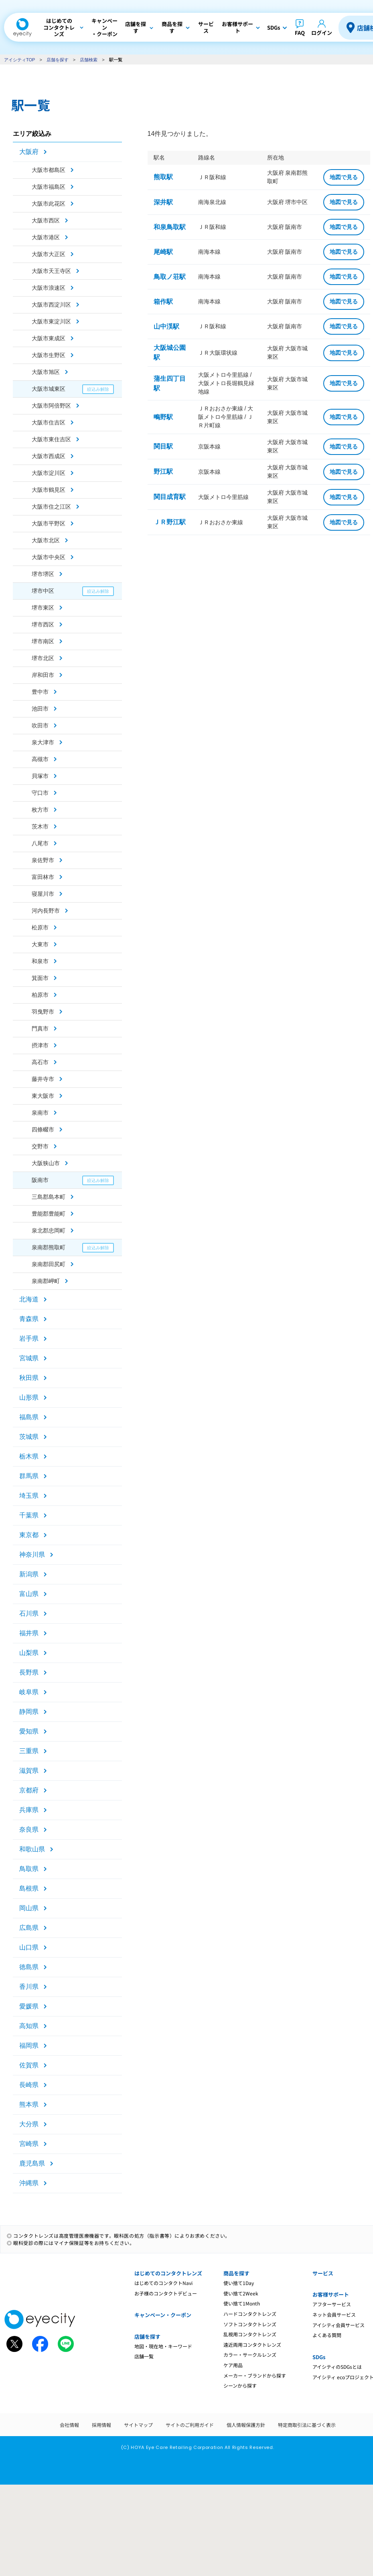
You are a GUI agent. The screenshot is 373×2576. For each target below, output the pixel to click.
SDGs (318, 2357)
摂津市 (40, 1045)
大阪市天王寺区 (51, 271)
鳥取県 (29, 1868)
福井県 (29, 1633)
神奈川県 (32, 1554)
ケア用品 (233, 2365)
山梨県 (29, 1652)
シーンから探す (240, 2385)
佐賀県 (29, 2065)
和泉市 (40, 961)
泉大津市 (43, 742)
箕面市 (40, 978)
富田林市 (43, 877)
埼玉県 (29, 1495)
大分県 (29, 2124)
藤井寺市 (43, 1079)
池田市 (40, 708)
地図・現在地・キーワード (163, 2346)
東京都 (29, 1534)
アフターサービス (331, 2304)
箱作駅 (163, 301)
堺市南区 (43, 641)
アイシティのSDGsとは (337, 2366)
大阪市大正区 (48, 254)
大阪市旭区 (46, 372)
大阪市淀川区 (48, 473)
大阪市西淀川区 (51, 304)
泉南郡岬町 (46, 1281)
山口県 (29, 1947)
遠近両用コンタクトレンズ (252, 2344)
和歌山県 (32, 1849)
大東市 (40, 944)
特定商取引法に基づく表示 (307, 2424)
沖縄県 (29, 2183)
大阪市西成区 (48, 456)
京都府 (29, 1790)
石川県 (29, 1613)
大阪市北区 (46, 540)
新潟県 (29, 1574)
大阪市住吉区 (48, 422)
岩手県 (29, 1338)
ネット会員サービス (334, 2314)
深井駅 (163, 202)
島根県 (29, 1888)
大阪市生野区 (48, 355)
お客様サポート (330, 2294)
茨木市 (40, 826)
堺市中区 (43, 591)
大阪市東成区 (48, 338)
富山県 (29, 1593)
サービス (322, 2273)
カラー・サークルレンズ (249, 2354)
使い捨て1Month (241, 2303)
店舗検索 (88, 59)
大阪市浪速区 (48, 288)
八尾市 (40, 843)
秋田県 (29, 1377)
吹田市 (40, 725)
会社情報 (69, 2424)
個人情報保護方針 (246, 2424)
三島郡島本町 (48, 1197)
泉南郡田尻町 (48, 1264)
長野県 (29, 1672)
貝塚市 (40, 776)
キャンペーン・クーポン (162, 2315)
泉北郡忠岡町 (48, 1230)
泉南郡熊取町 (48, 1247)
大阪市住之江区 (51, 506)
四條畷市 (43, 1129)
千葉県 (29, 1515)
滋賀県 (29, 1770)
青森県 (29, 1318)
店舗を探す (58, 59)
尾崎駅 (163, 252)
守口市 (40, 793)
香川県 (29, 1986)
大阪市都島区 (48, 170)
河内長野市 (46, 910)
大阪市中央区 (48, 557)
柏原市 (40, 995)
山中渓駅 (166, 326)
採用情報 (101, 2424)
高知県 (29, 2025)
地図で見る (344, 177)
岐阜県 (29, 1692)
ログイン (321, 32)
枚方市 (40, 809)
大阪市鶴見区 (48, 490)
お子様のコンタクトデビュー (165, 2293)
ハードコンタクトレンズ (249, 2313)
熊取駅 (163, 177)
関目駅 (163, 446)
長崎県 (29, 2084)
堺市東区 (43, 607)
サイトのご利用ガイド (190, 2424)
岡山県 (29, 1908)
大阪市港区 (46, 237)
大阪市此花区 (48, 203)
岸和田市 (43, 675)
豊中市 (40, 692)
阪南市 (40, 1180)
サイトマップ (138, 2424)
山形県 (29, 1397)
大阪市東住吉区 (51, 439)
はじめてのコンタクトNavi (163, 2282)
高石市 (40, 1062)
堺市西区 (43, 624)
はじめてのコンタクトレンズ (168, 2273)
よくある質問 (326, 2335)
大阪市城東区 (48, 389)
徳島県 (29, 1967)
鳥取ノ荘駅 (170, 276)
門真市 (40, 1028)
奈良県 (29, 1829)
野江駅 (163, 471)
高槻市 (40, 759)
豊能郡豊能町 (48, 1213)
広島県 (29, 1927)
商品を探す (236, 2273)
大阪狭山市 (46, 1163)
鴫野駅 (163, 417)
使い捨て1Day (238, 2282)
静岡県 (29, 1711)
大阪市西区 (46, 220)
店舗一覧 (144, 2356)
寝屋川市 (43, 894)
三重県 (29, 1751)
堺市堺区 (43, 574)
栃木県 (29, 1456)
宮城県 (29, 1358)
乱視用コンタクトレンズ (249, 2334)
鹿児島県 (32, 2163)
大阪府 (29, 151)
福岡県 (29, 2045)
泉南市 (40, 1112)
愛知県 (29, 1731)
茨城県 (29, 1436)
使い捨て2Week (240, 2293)
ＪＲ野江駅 (170, 522)
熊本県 (29, 2104)
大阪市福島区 (48, 187)
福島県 (29, 1417)
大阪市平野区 (48, 523)
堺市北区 (43, 658)
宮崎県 (29, 2143)
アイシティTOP (19, 59)
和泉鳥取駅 (170, 227)
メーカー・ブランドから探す (254, 2375)
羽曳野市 (43, 1011)
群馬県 (29, 1476)
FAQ (300, 32)
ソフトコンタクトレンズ (249, 2324)
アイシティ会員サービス (338, 2324)
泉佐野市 (43, 860)
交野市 (40, 1146)
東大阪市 (43, 1096)
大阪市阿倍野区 (51, 405)
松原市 (40, 927)
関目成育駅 (170, 496)
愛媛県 (29, 2006)
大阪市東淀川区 (51, 321)
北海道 (29, 1299)
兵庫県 (29, 1809)
